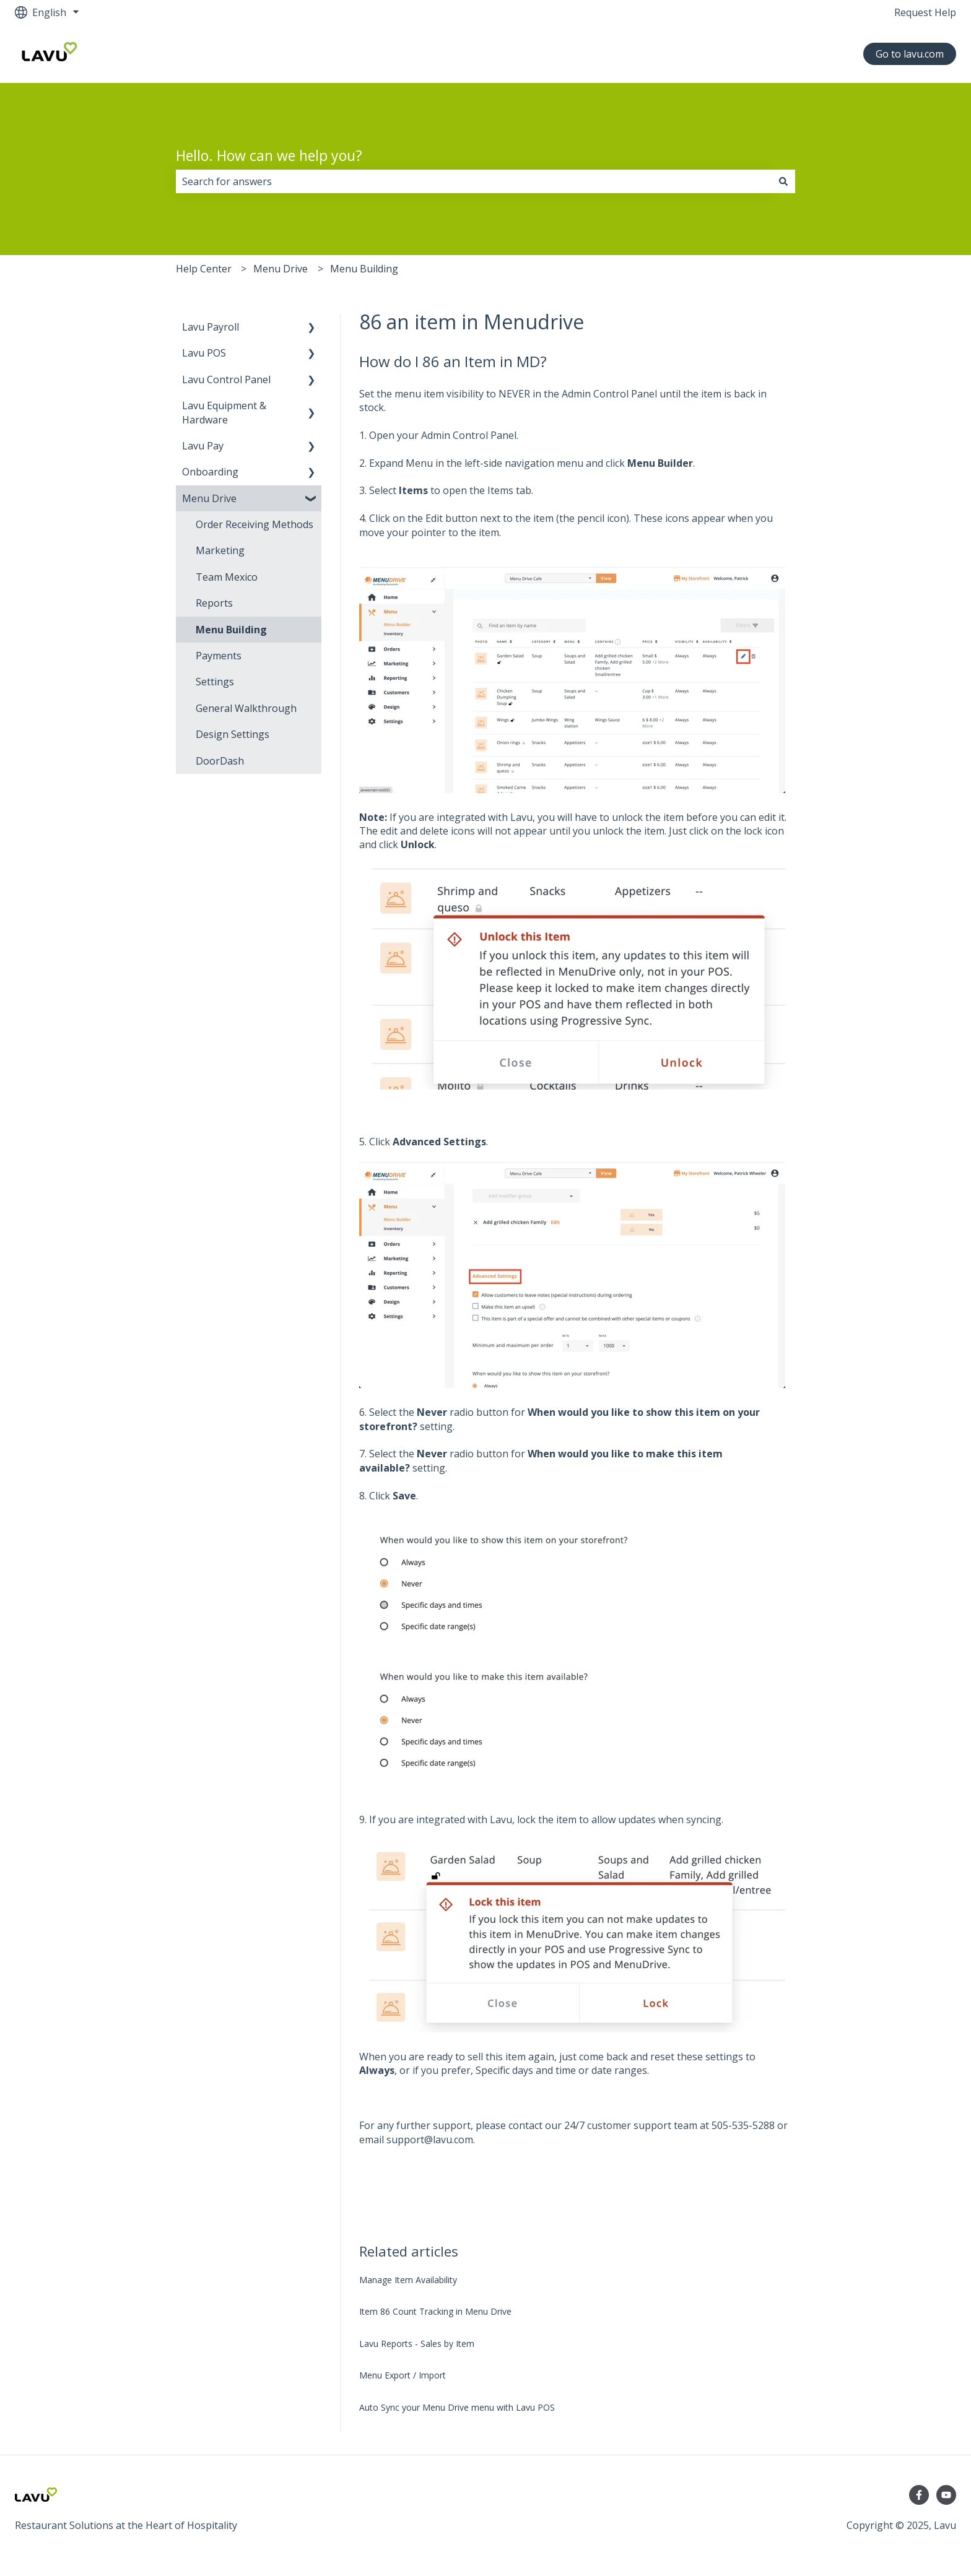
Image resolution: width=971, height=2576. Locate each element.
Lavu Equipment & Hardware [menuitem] (224, 412)
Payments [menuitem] (219, 655)
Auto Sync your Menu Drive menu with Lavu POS (457, 2407)
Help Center (204, 268)
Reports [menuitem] (214, 603)
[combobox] (474, 181)
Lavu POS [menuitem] (204, 353)
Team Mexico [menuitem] (227, 577)
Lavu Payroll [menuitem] (210, 327)
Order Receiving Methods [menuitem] (254, 524)
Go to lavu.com (910, 54)
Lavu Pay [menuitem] (203, 446)
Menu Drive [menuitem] (209, 498)
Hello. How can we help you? (269, 155)
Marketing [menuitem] (220, 550)
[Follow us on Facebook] (919, 2495)
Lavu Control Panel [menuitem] (226, 379)
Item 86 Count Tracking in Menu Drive (435, 2311)
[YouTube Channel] (946, 2495)
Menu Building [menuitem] (231, 629)
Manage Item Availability (408, 2280)
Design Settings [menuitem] (232, 734)
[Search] (783, 181)
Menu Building (364, 268)
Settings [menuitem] (215, 681)
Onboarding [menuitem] (210, 472)
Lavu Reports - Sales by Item (416, 2343)
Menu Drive (280, 268)
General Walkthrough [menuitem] (246, 708)
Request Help (925, 12)
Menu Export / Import (402, 2375)
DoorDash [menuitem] (220, 761)
